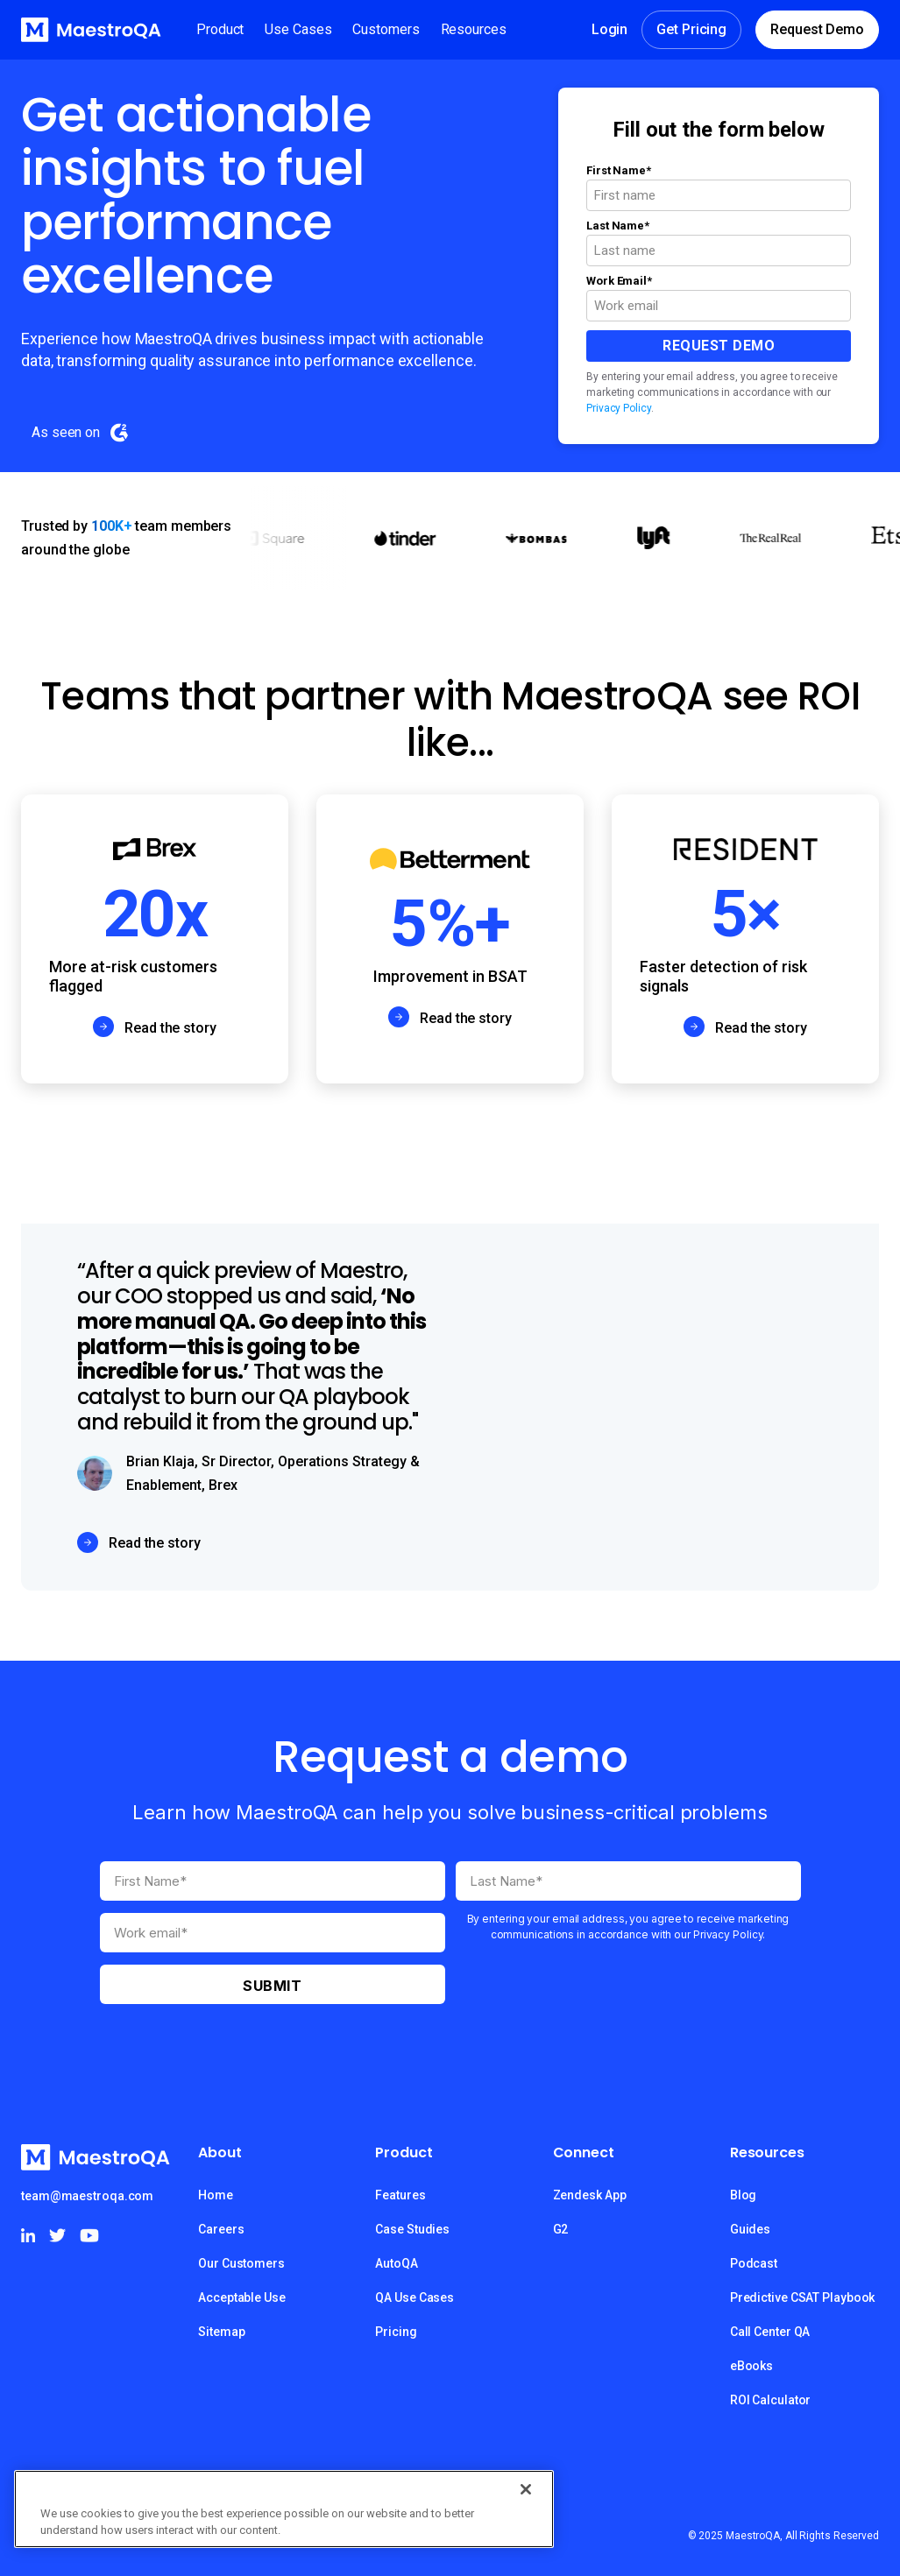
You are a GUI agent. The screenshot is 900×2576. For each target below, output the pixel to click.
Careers (221, 2229)
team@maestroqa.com (87, 2196)
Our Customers (241, 2263)
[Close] (526, 2489)
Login (610, 29)
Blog (743, 2195)
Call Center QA (770, 2332)
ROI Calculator (770, 2400)
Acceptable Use (242, 2297)
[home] (91, 29)
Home (215, 2195)
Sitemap (221, 2332)
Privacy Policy (618, 408)
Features (400, 2195)
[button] (220, 29)
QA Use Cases (414, 2297)
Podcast (753, 2263)
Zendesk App (590, 2195)
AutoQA (396, 2263)
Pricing (395, 2332)
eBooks (751, 2366)
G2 (561, 2229)
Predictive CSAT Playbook (802, 2297)
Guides (750, 2229)
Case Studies (412, 2229)
